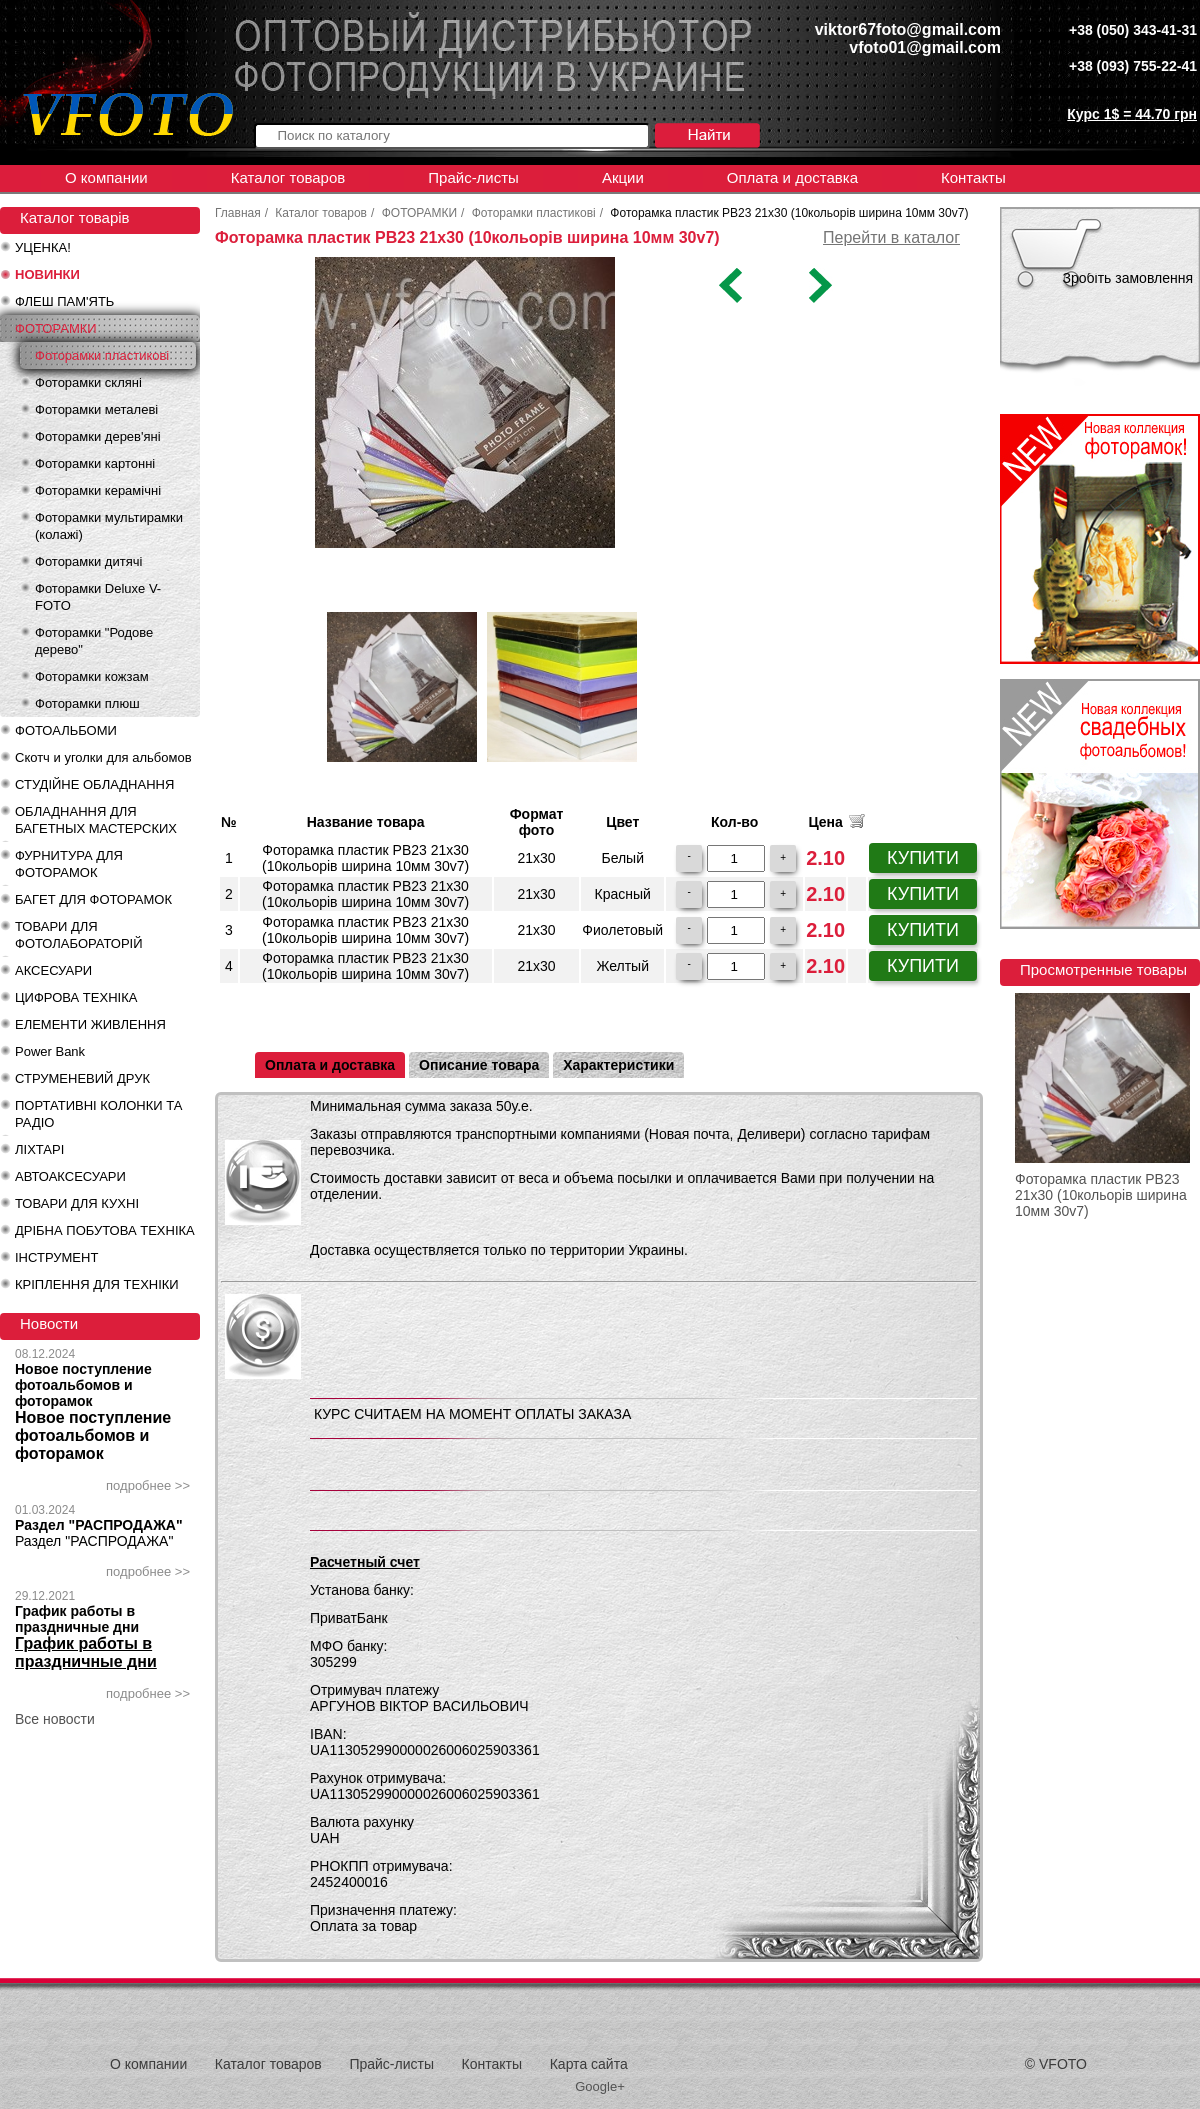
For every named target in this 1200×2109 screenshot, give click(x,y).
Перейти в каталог (891, 237)
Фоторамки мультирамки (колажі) (109, 526)
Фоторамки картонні (95, 463)
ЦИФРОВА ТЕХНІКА (76, 997)
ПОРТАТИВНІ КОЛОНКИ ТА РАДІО (98, 1114)
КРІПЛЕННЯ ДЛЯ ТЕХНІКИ (97, 1284)
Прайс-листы (473, 177)
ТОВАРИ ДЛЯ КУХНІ (77, 1203)
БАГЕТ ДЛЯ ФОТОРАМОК (93, 899)
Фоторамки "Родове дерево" (94, 641)
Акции (623, 177)
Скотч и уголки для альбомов (103, 757)
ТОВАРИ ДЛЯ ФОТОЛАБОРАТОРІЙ (79, 935)
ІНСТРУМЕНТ (56, 1257)
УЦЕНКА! (43, 247)
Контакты (973, 177)
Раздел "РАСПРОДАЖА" (99, 1525)
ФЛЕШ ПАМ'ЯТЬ (64, 301)
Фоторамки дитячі (88, 561)
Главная (238, 213)
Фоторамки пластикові (102, 355)
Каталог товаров (288, 177)
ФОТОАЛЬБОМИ (66, 730)
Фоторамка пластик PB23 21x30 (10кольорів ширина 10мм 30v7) (1101, 1195)
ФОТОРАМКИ (56, 328)
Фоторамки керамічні (98, 490)
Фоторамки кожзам (92, 676)
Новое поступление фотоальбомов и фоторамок (83, 1385)
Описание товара (479, 1065)
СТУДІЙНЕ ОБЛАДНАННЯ (94, 784)
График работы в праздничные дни (77, 1619)
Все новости (55, 1719)
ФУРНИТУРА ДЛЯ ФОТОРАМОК (69, 864)
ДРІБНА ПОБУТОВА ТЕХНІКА (105, 1230)
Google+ (600, 2086)
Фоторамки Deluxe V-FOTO (98, 597)
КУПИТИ (923, 858)
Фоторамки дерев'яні (98, 436)
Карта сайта (589, 2064)
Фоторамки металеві (96, 409)
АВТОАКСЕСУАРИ (70, 1176)
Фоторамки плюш (87, 703)
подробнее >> (148, 1485)
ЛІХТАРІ (39, 1149)
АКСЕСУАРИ (53, 970)
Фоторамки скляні (88, 382)
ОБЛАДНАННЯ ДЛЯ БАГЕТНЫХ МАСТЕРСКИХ (96, 820)
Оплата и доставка (792, 177)
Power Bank (50, 1051)
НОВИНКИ (47, 274)
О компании (106, 177)
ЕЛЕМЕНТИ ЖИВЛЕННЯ (90, 1024)
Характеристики (618, 1065)
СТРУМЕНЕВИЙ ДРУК (82, 1078)
